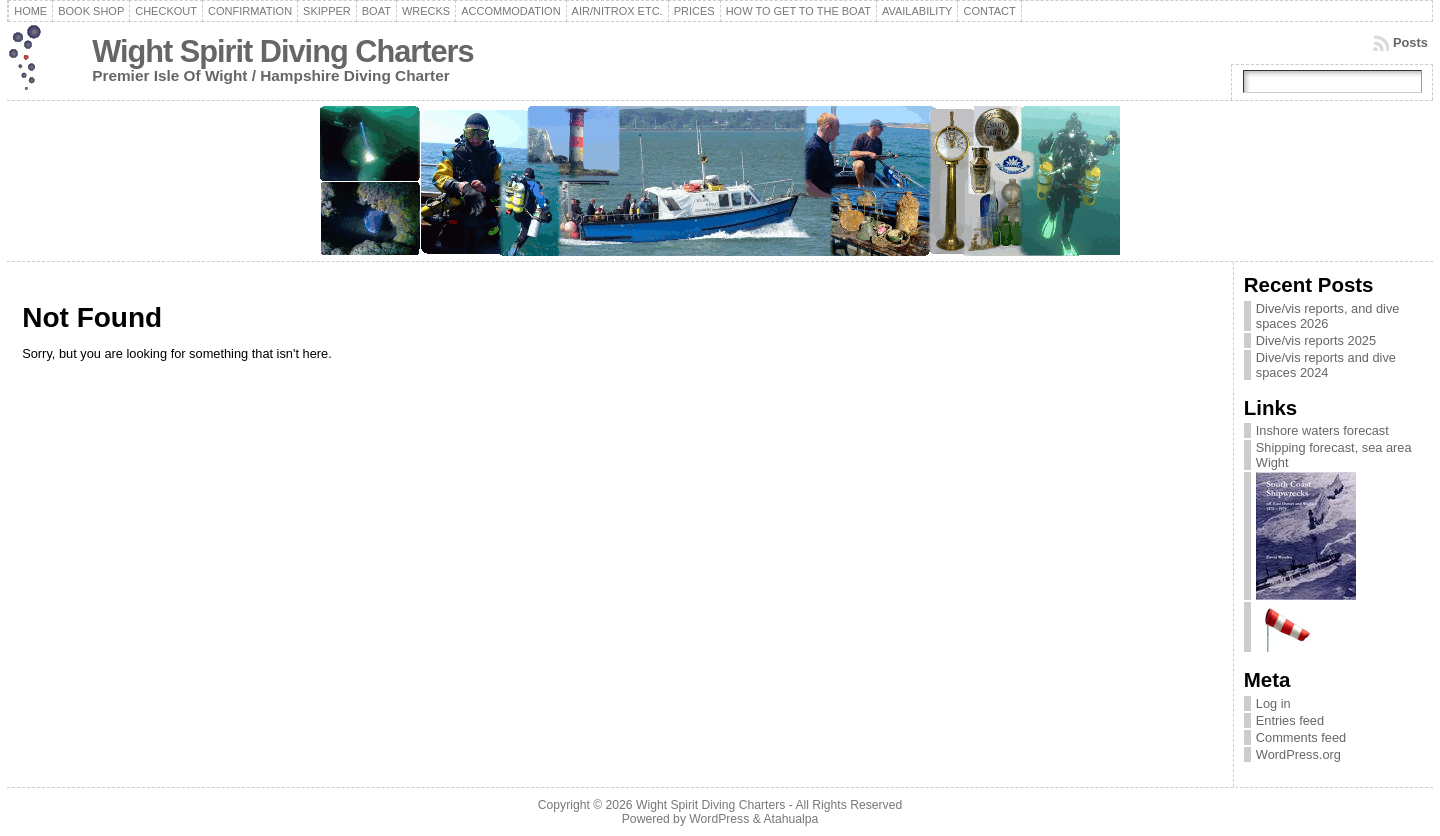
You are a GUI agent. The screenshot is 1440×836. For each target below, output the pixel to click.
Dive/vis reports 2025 (1316, 340)
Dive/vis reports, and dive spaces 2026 (1328, 316)
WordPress (719, 819)
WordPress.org (1298, 754)
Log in (1273, 703)
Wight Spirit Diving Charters (282, 51)
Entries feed (1290, 720)
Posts (1410, 42)
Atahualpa (790, 819)
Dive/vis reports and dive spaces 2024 (1326, 365)
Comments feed (1301, 737)
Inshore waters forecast (1322, 430)
